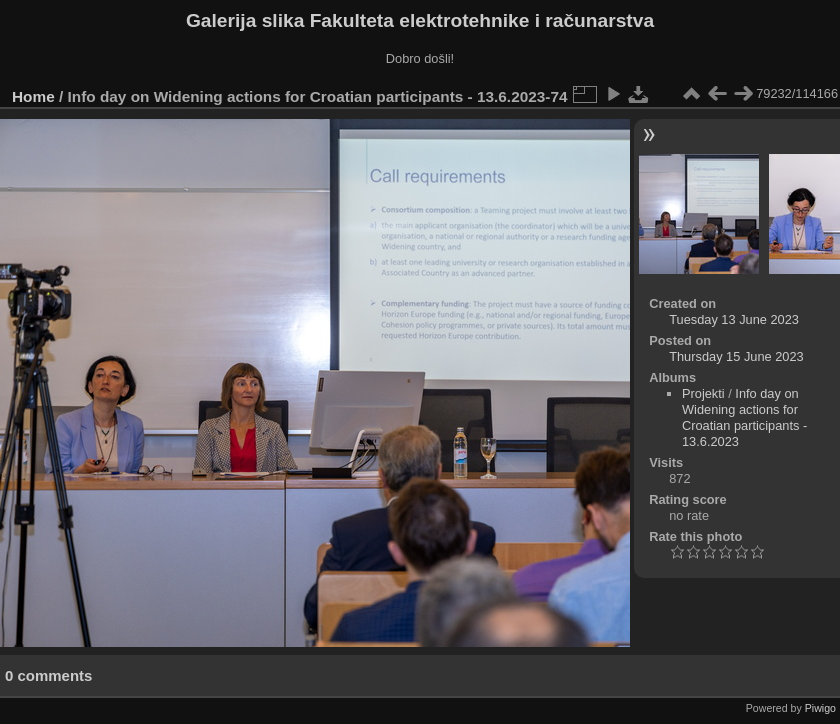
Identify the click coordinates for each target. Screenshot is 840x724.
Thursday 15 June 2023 (736, 356)
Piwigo (820, 708)
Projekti (703, 393)
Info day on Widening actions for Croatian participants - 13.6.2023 (744, 417)
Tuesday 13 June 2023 (734, 319)
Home (33, 96)
